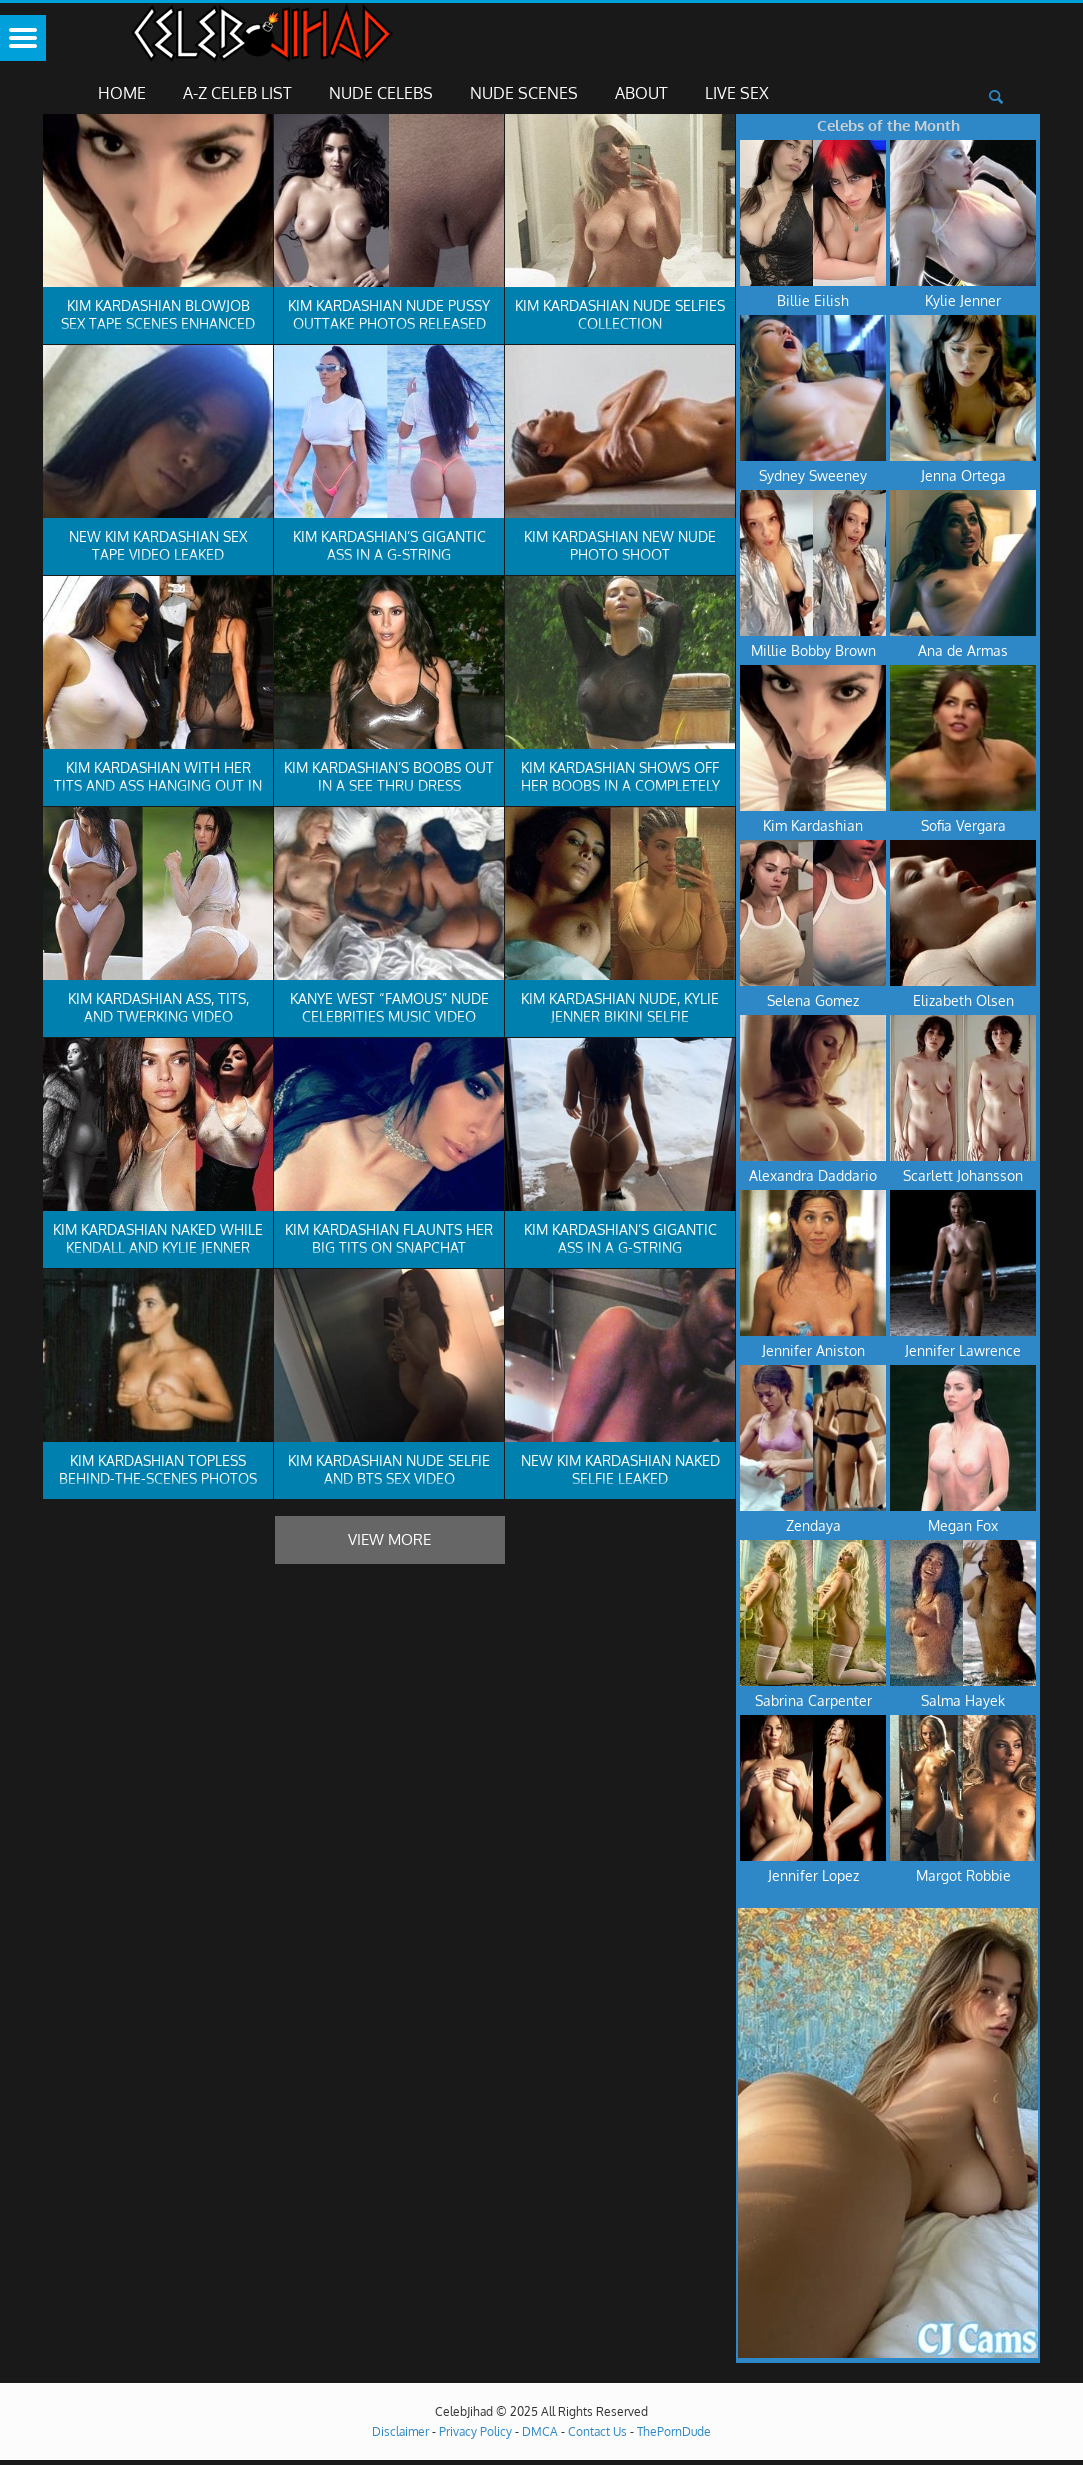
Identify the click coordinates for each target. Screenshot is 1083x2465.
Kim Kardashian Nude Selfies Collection (620, 314)
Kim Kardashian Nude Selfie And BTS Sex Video (389, 1469)
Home (122, 93)
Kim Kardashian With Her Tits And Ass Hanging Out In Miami (158, 785)
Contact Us (597, 2431)
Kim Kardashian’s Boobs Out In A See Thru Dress (389, 776)
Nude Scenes (524, 93)
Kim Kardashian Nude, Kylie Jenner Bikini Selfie (620, 1007)
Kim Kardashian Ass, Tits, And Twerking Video (158, 1007)
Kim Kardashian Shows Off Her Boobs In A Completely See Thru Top (620, 785)
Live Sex (737, 93)
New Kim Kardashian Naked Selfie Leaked (620, 1469)
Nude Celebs (381, 93)
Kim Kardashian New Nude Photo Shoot (620, 545)
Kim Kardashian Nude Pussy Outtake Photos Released (389, 314)
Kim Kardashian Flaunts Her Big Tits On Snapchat (389, 1238)
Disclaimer (400, 2431)
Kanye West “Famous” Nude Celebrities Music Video (389, 1007)
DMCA (540, 2431)
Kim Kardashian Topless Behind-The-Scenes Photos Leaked (158, 1478)
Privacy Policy (475, 2431)
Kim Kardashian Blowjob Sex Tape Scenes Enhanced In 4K (158, 323)
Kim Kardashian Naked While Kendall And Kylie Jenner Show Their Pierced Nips (158, 1247)
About (641, 93)
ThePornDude (674, 2431)
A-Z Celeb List (237, 93)
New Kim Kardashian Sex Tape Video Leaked (158, 545)
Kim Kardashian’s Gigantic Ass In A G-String (389, 545)
